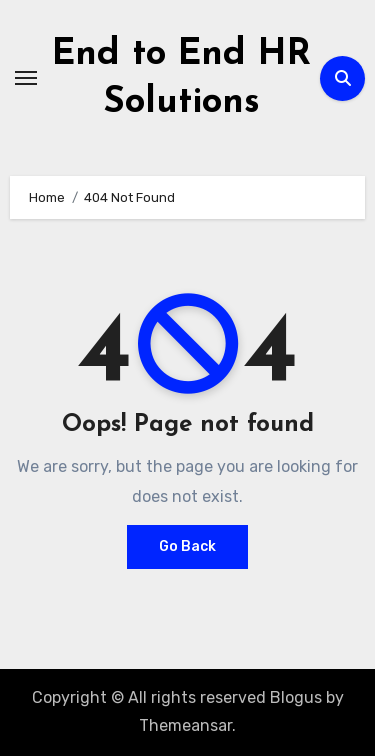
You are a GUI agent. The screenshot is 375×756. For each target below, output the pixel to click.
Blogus (296, 697)
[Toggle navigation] (26, 78)
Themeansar (185, 725)
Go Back (187, 546)
